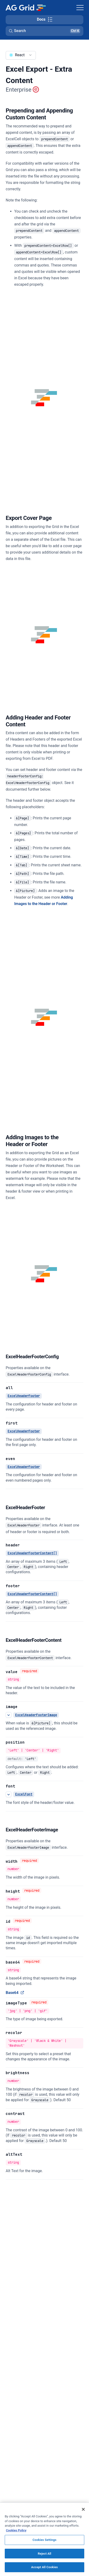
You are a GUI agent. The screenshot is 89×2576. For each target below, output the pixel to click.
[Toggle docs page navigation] (44, 19)
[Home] (25, 7)
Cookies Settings (44, 2544)
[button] (44, 31)
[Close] (83, 2513)
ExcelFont (23, 1794)
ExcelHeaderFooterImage (36, 1715)
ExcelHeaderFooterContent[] (32, 1553)
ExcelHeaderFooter (24, 1396)
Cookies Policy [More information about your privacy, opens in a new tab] (16, 2534)
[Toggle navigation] (80, 7)
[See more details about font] (8, 1794)
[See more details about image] (8, 1715)
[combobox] (21, 55)
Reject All (44, 2558)
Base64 (15, 1992)
